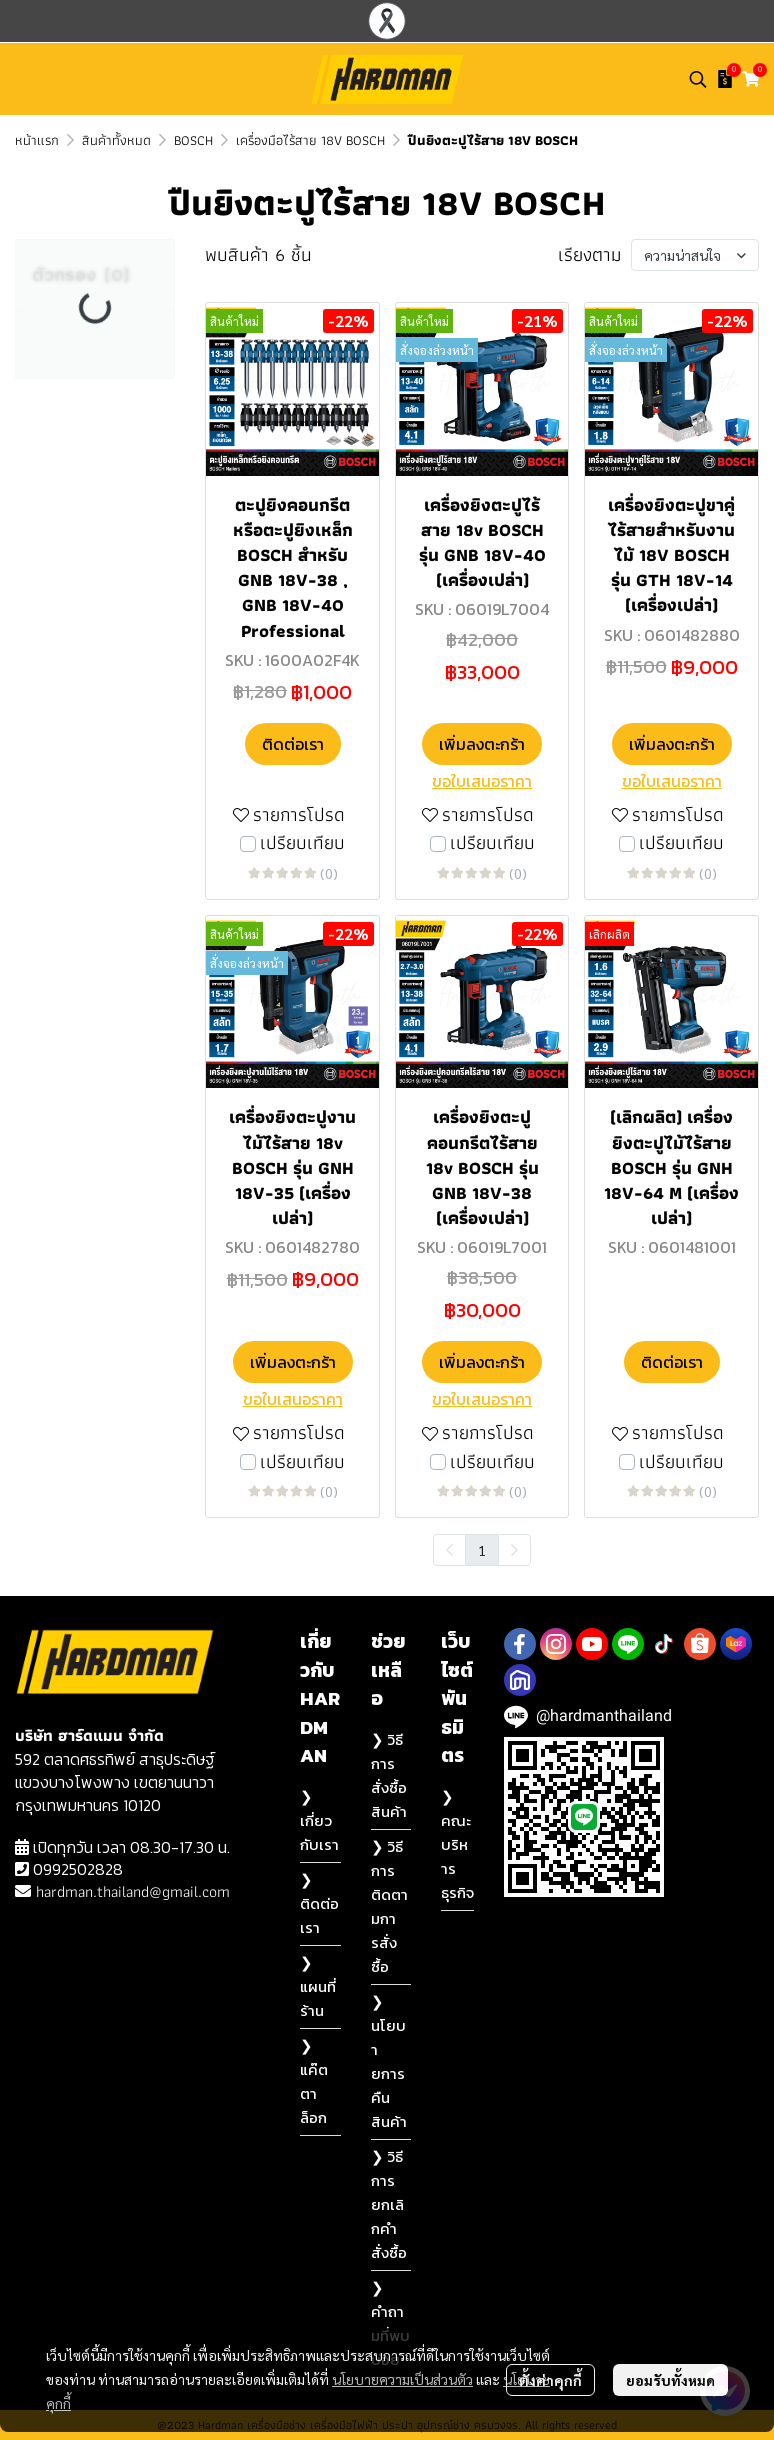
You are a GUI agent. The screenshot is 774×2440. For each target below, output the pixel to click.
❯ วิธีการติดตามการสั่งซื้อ (389, 1906)
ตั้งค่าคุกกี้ (550, 2380)
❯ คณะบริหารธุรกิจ (457, 1844)
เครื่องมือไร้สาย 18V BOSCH (310, 140)
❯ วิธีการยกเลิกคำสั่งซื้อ (389, 2204)
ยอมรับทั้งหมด (670, 2380)
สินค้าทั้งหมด (116, 140)
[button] (698, 79)
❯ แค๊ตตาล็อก (314, 2081)
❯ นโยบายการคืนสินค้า (389, 2061)
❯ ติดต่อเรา (319, 1903)
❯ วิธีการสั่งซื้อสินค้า (389, 1775)
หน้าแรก (37, 140)
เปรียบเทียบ (302, 843)
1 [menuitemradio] (482, 1550)
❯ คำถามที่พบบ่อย (390, 2323)
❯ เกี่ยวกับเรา (319, 1820)
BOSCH (193, 140)
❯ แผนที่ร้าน (318, 1986)
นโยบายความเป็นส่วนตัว (402, 2379)
